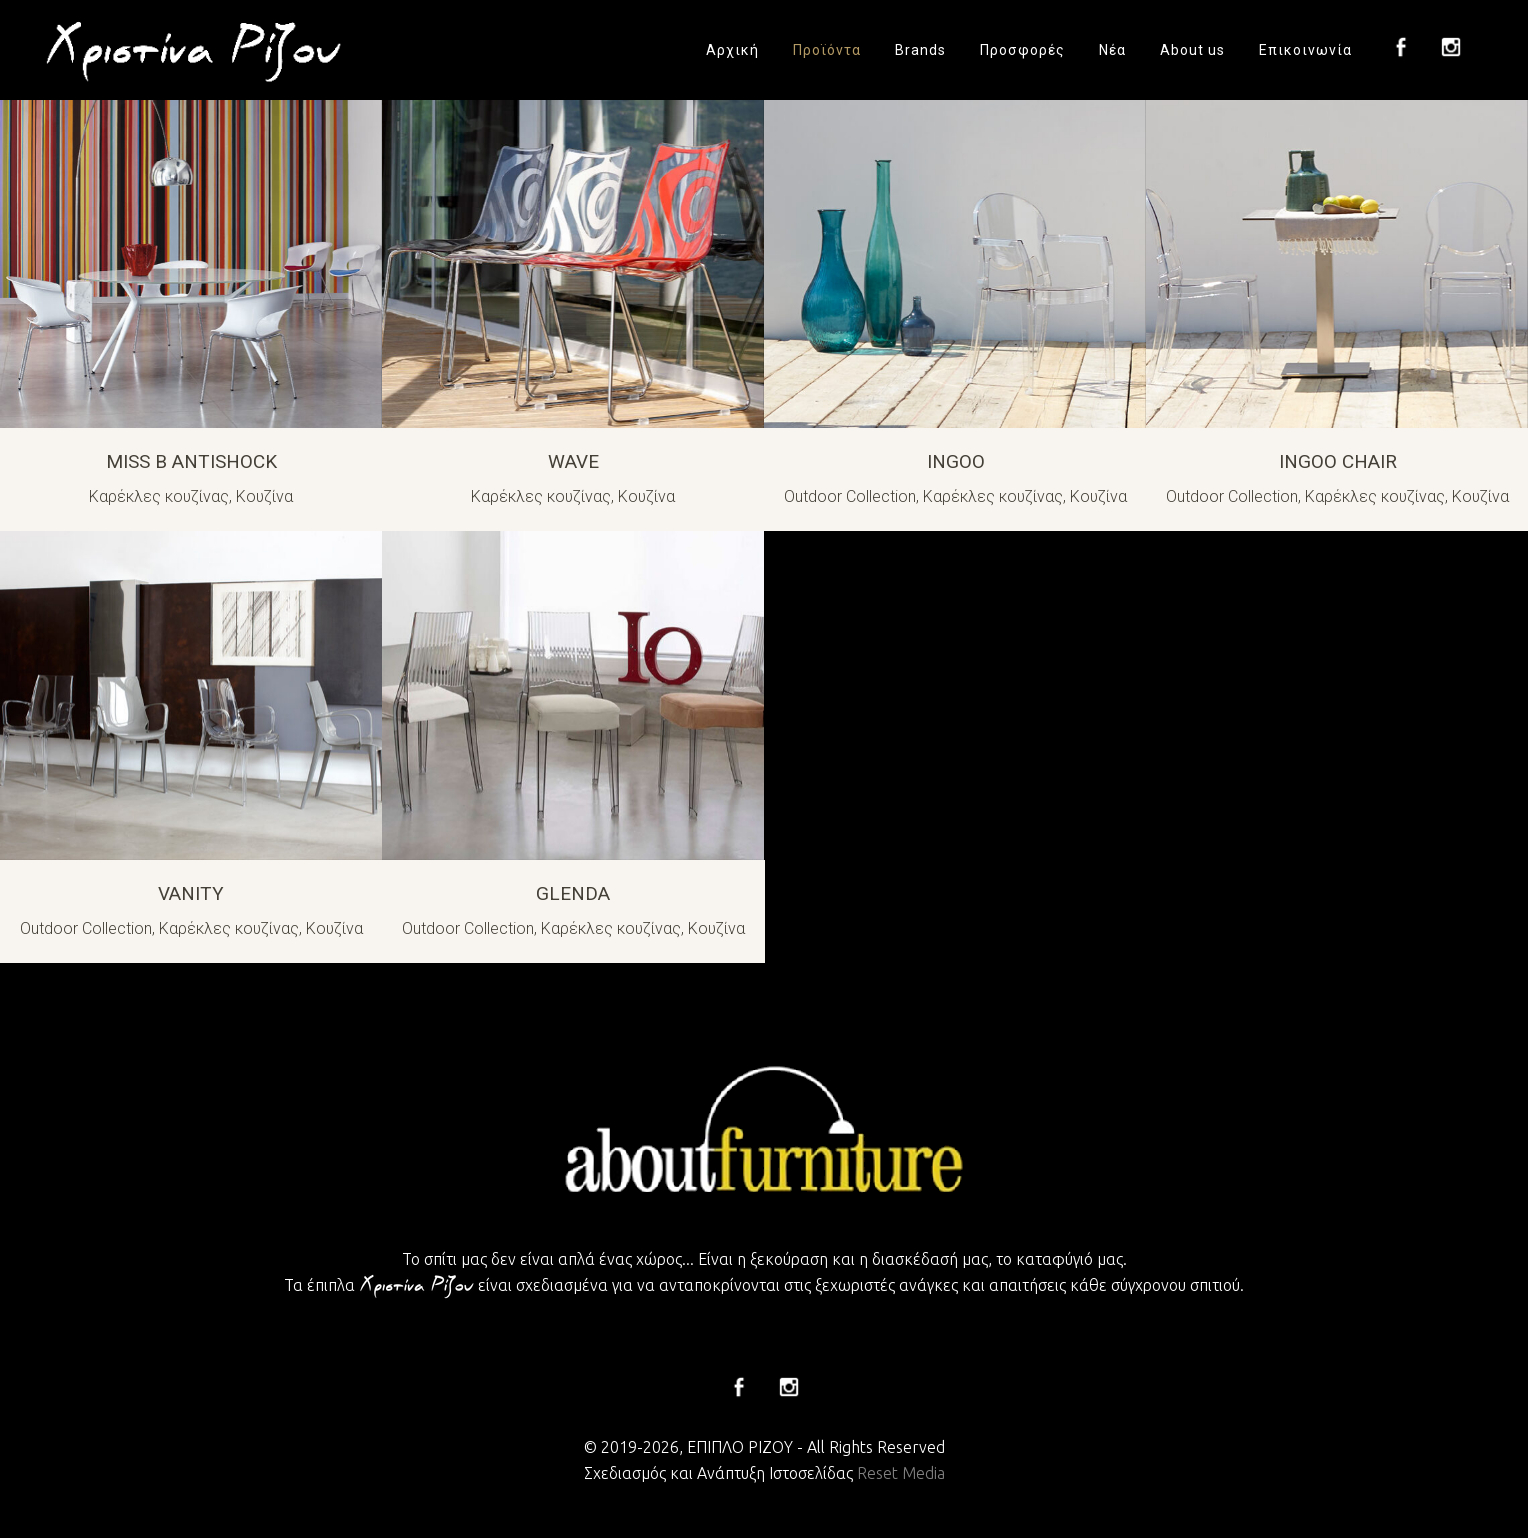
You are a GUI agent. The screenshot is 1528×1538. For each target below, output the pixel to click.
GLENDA (573, 893)
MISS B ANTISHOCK (191, 461)
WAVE (573, 461)
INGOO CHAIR (1338, 461)
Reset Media (901, 1473)
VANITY (191, 893)
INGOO (956, 461)
